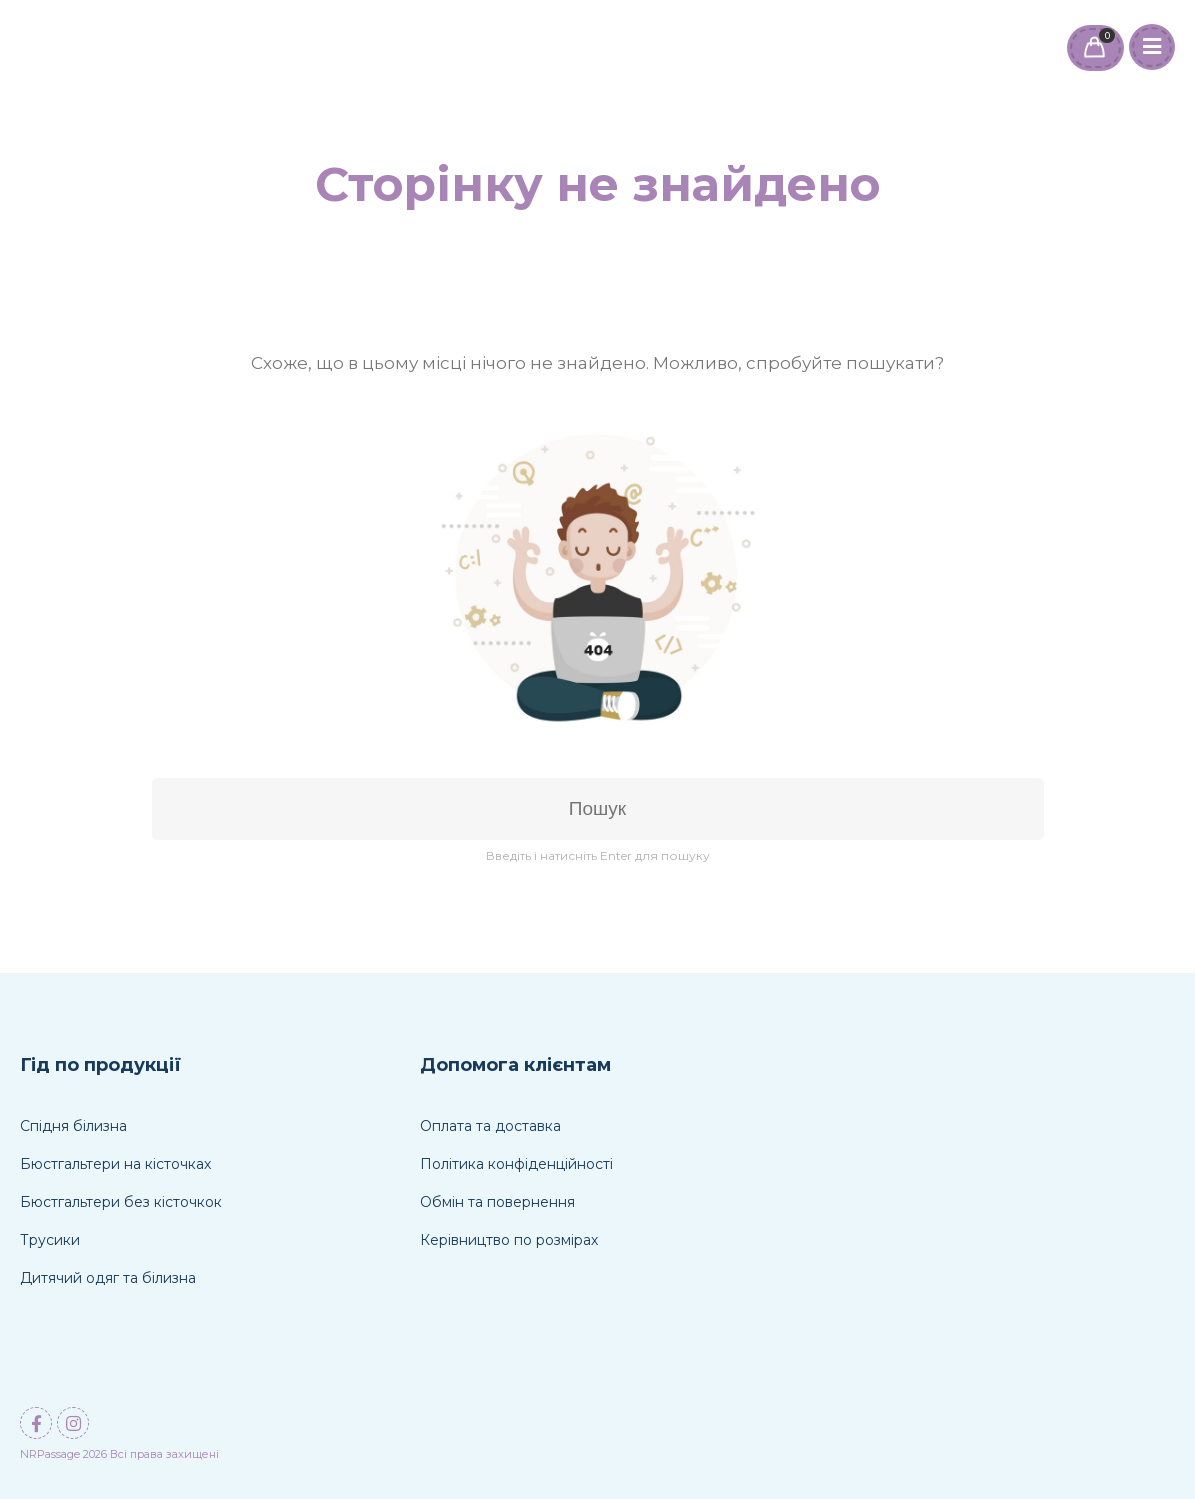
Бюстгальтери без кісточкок (121, 1202)
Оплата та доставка (490, 1126)
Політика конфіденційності (516, 1164)
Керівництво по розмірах (509, 1240)
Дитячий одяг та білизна (108, 1278)
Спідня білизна (73, 1126)
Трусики (50, 1240)
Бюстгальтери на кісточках (115, 1164)
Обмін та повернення (497, 1202)
